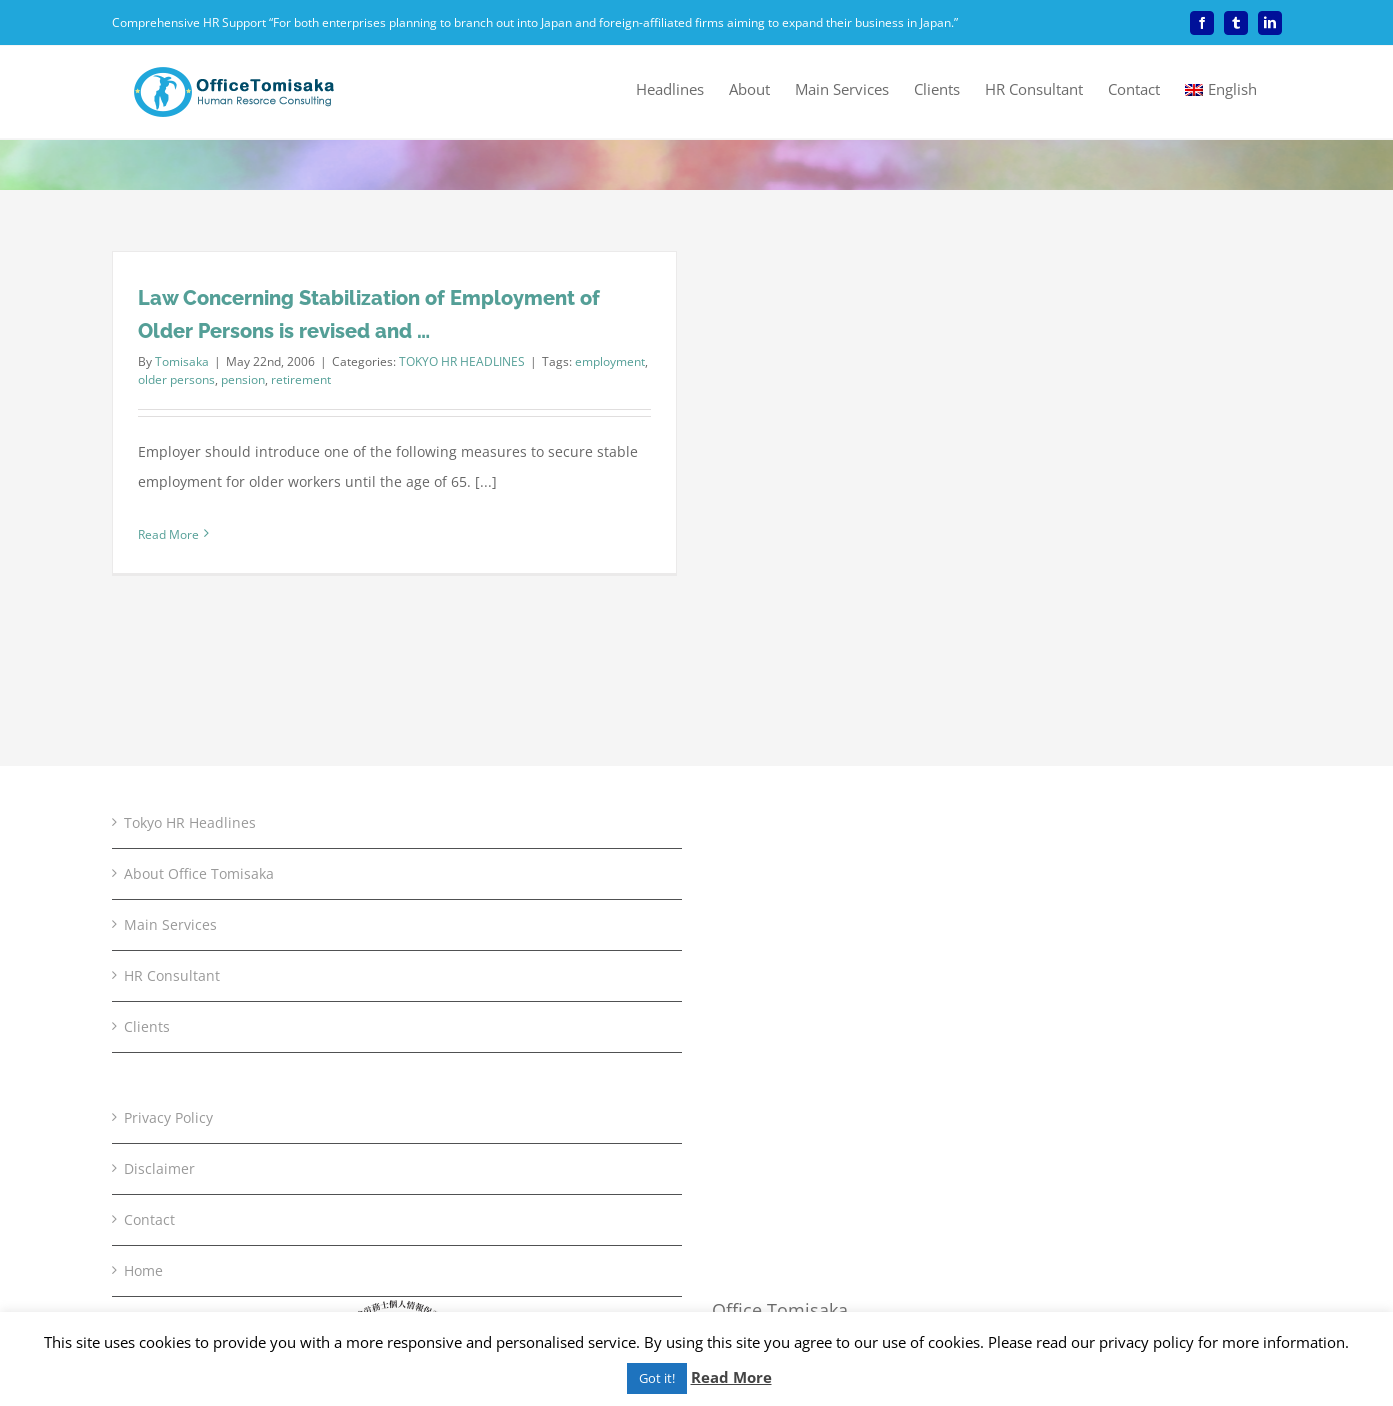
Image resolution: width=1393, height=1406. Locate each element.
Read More (731, 1377)
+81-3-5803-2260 (817, 1106)
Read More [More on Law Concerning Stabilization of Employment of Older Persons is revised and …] (168, 534)
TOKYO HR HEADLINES (462, 361)
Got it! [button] (657, 1378)
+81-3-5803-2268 (797, 1136)
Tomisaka (182, 361)
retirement (301, 379)
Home (143, 980)
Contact (149, 929)
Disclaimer (159, 878)
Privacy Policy (168, 827)
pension (243, 379)
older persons (176, 379)
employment (610, 361)
